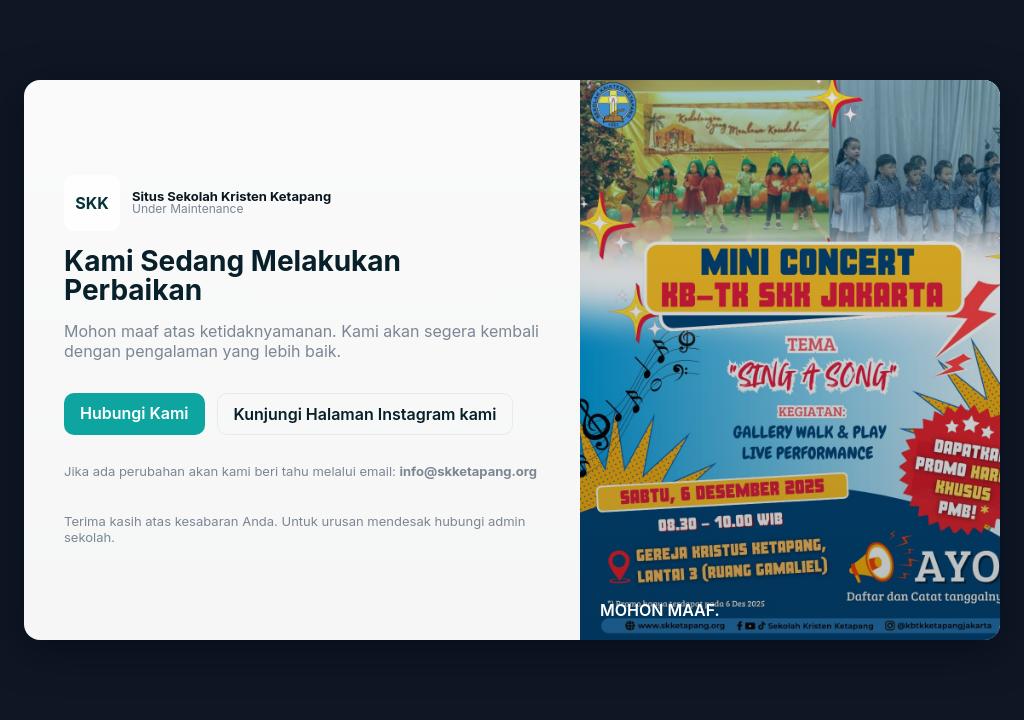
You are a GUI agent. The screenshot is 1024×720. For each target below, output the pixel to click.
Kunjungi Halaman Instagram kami (365, 414)
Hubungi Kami (134, 413)
